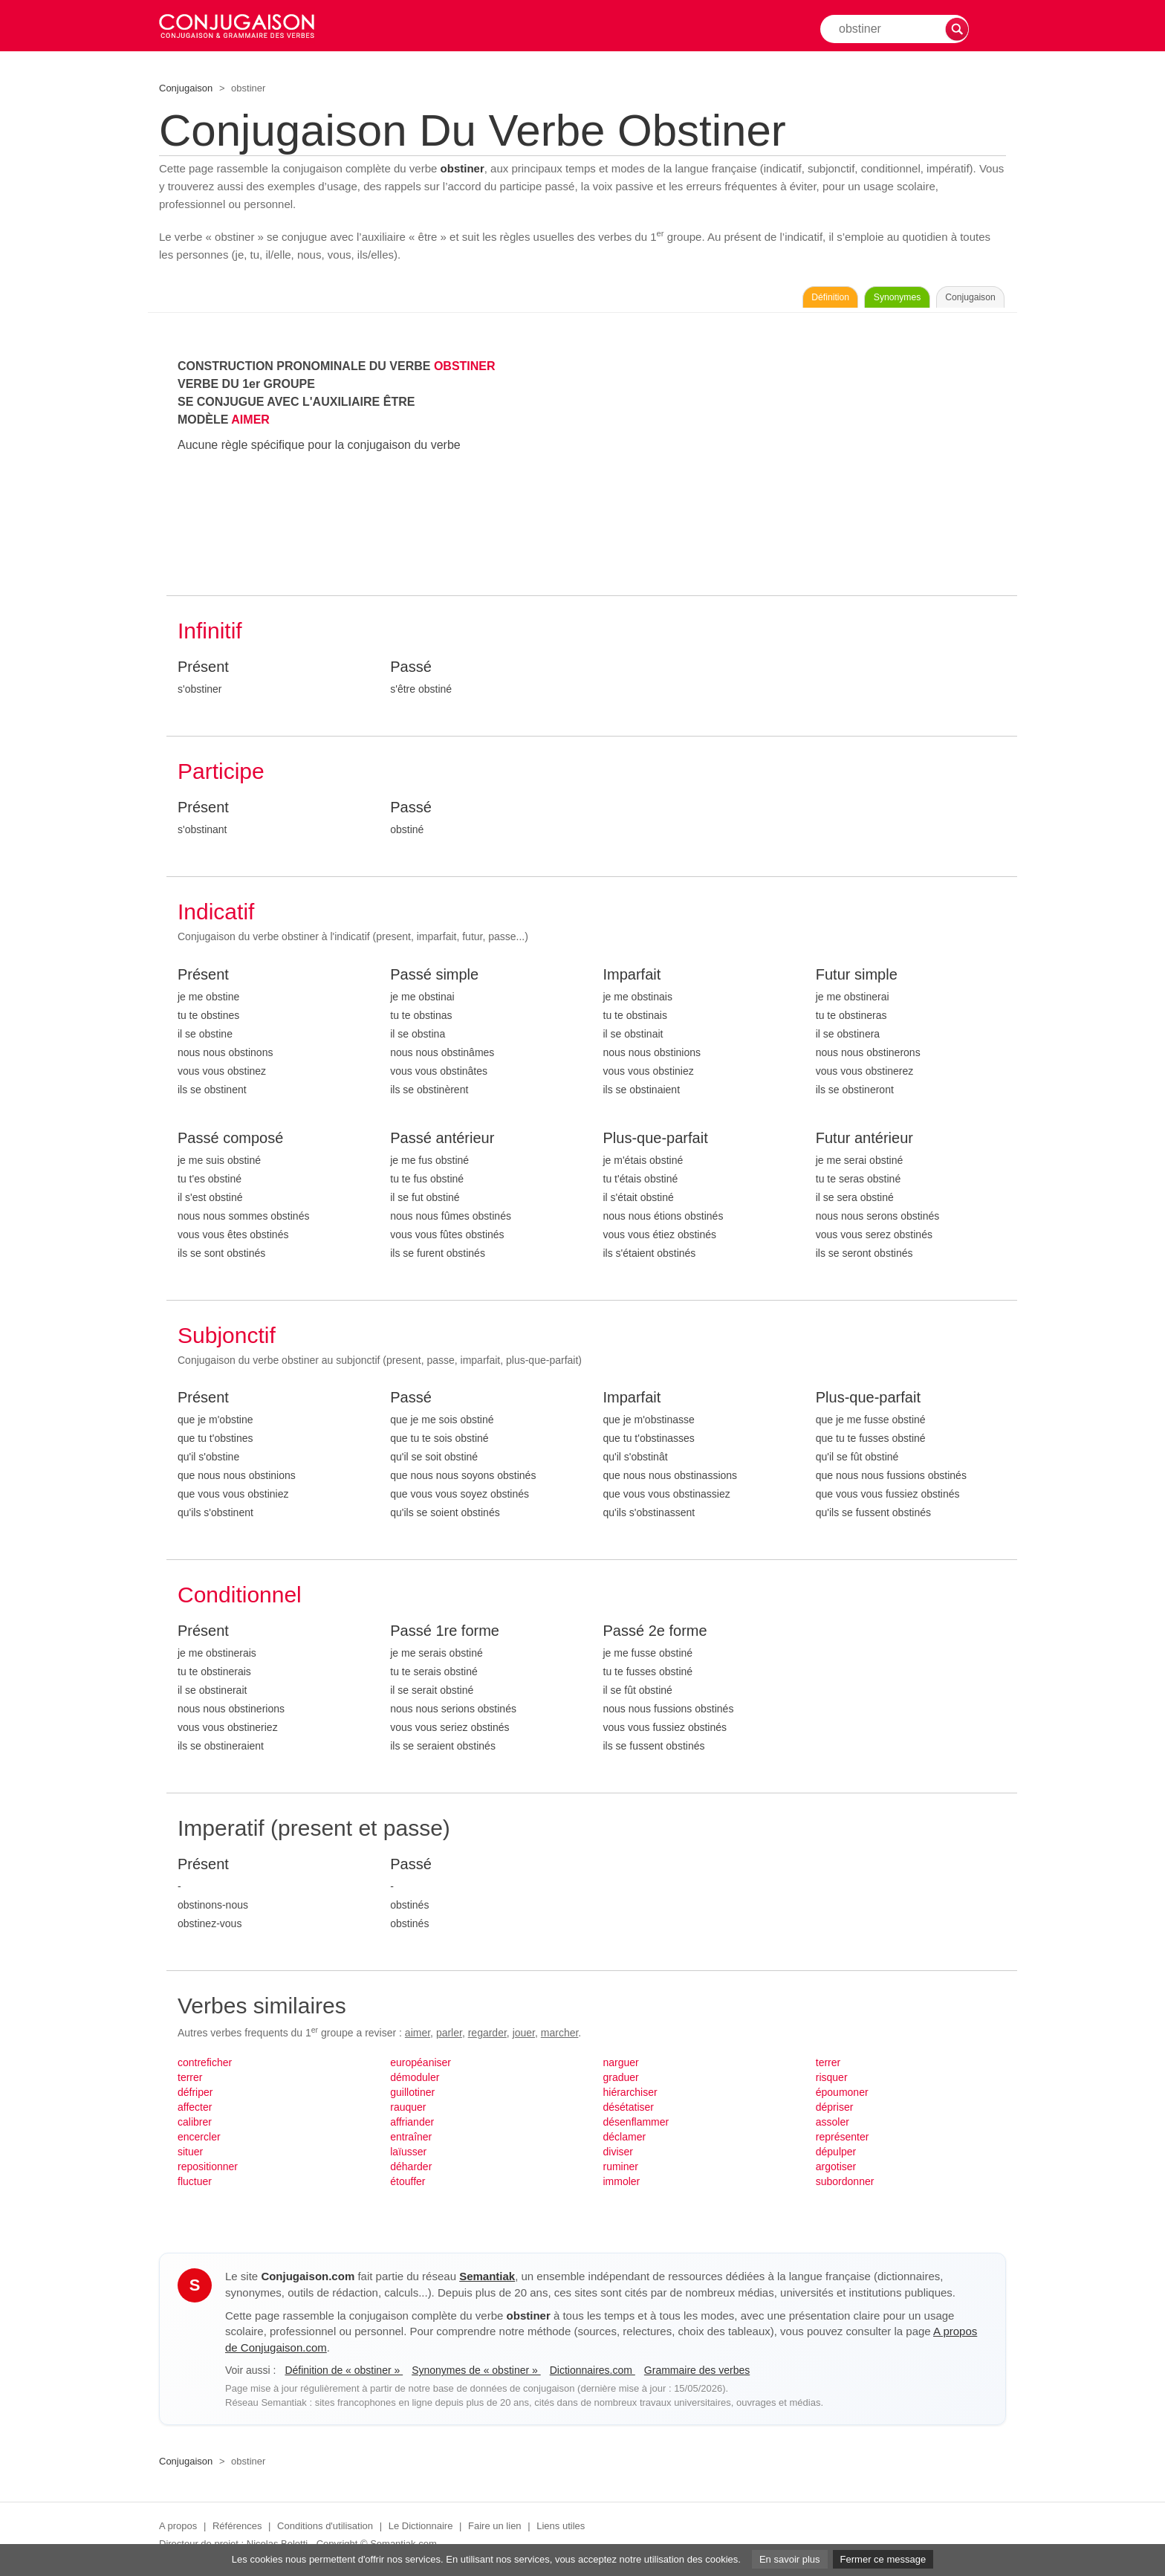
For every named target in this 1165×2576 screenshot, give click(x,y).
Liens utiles (560, 2530)
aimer (417, 2037)
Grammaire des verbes (697, 2375)
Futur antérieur (864, 1142)
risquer (832, 2082)
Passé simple (434, 979)
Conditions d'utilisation (325, 2530)
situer (190, 2156)
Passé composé (230, 1142)
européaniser (420, 2067)
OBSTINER (465, 370)
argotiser (836, 2171)
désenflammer (636, 2126)
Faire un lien (495, 2530)
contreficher (205, 2067)
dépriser (835, 2111)
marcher (560, 2037)
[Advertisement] (805, 466)
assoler (832, 2126)
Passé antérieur (442, 1142)
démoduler (414, 2082)
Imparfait (632, 979)
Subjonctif (227, 1339)
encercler (199, 2141)
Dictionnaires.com (592, 2375)
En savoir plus (789, 2559)
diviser (618, 2156)
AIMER (250, 424)
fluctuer (195, 2186)
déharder (411, 2171)
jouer (524, 2037)
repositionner (208, 2171)
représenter (842, 2141)
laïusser (408, 2156)
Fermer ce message (883, 2559)
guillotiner (412, 2097)
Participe (221, 775)
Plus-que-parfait (655, 1142)
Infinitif (210, 635)
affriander (412, 2126)
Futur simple (857, 979)
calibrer (195, 2126)
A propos (178, 2530)
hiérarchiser (630, 2097)
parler (449, 2037)
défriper (195, 2097)
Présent (203, 671)
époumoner (842, 2097)
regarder (487, 2037)
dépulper (836, 2156)
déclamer (624, 2141)
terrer (190, 2082)
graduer (621, 2082)
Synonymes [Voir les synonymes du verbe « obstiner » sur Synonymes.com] (846, 299)
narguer (621, 2067)
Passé (411, 671)
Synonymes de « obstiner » (476, 2375)
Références (237, 2530)
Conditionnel (240, 1599)
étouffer (407, 2186)
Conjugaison (185, 88)
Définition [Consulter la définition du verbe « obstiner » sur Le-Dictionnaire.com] (745, 299)
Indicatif (216, 916)
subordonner (845, 2186)
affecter (195, 2111)
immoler (621, 2186)
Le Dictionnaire (421, 2530)
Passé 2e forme (655, 1635)
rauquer (408, 2111)
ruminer (620, 2171)
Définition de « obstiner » (344, 2375)
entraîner (411, 2141)
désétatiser (628, 2111)
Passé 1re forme (444, 1635)
